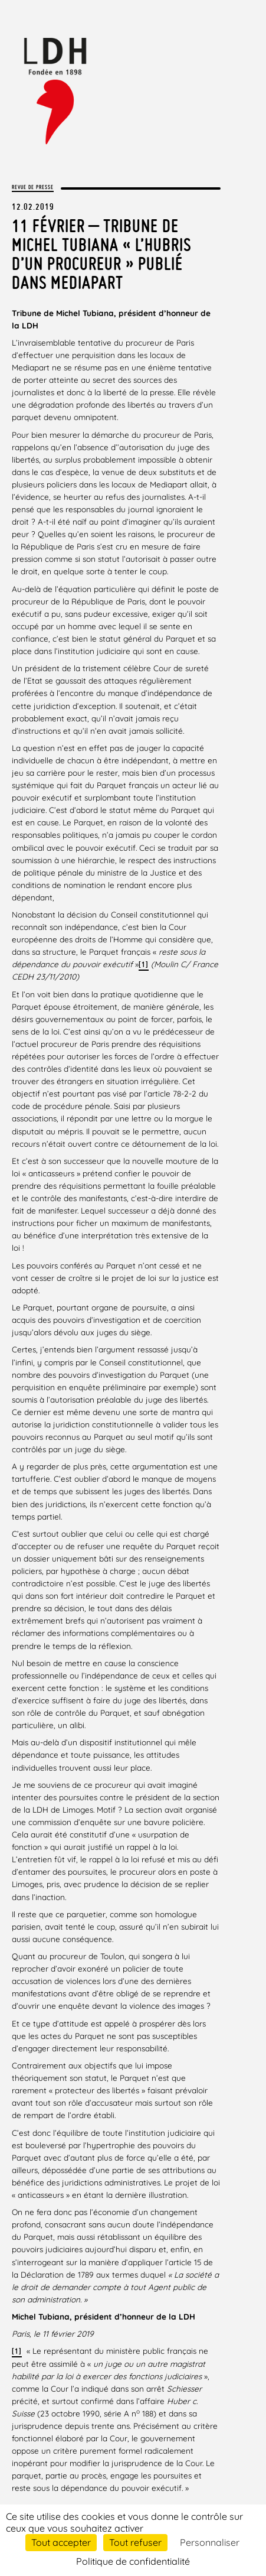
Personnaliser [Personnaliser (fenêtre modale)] (209, 2542)
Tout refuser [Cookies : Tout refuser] (135, 2542)
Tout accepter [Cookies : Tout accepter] (61, 2542)
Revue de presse (33, 187)
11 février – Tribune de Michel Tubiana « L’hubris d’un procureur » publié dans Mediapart (101, 254)
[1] (144, 964)
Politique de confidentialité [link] (133, 2561)
